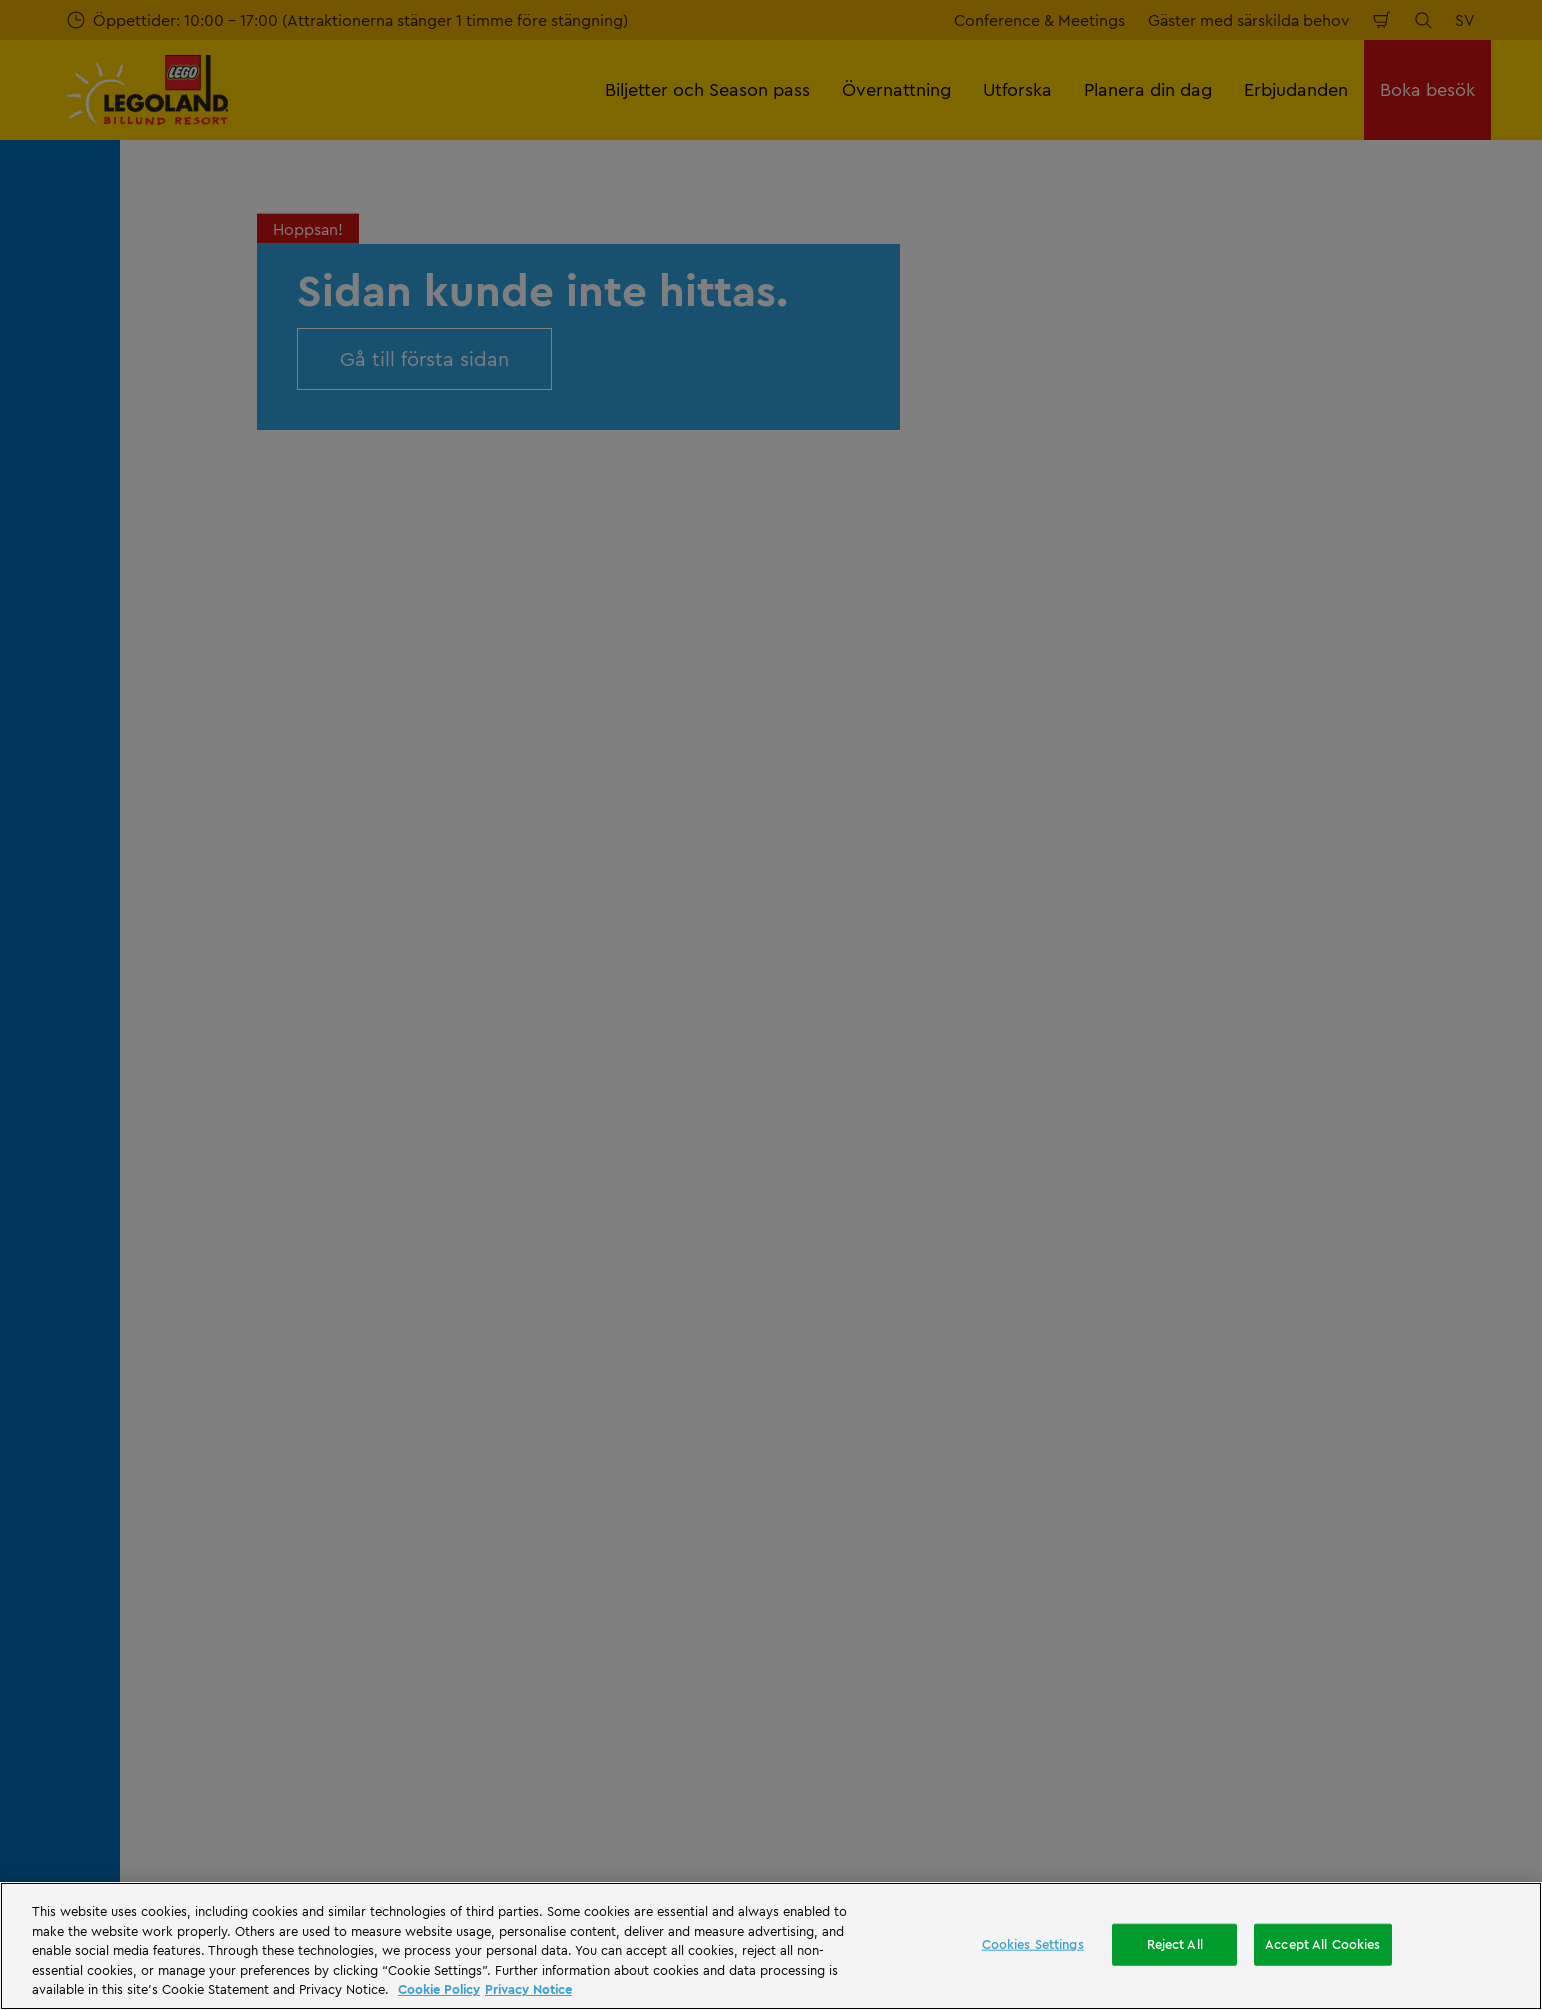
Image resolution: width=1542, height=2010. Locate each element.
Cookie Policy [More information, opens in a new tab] (439, 1989)
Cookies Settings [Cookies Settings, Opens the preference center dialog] (1033, 1944)
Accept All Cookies (1322, 1944)
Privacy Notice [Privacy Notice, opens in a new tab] (528, 1989)
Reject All (1175, 1944)
